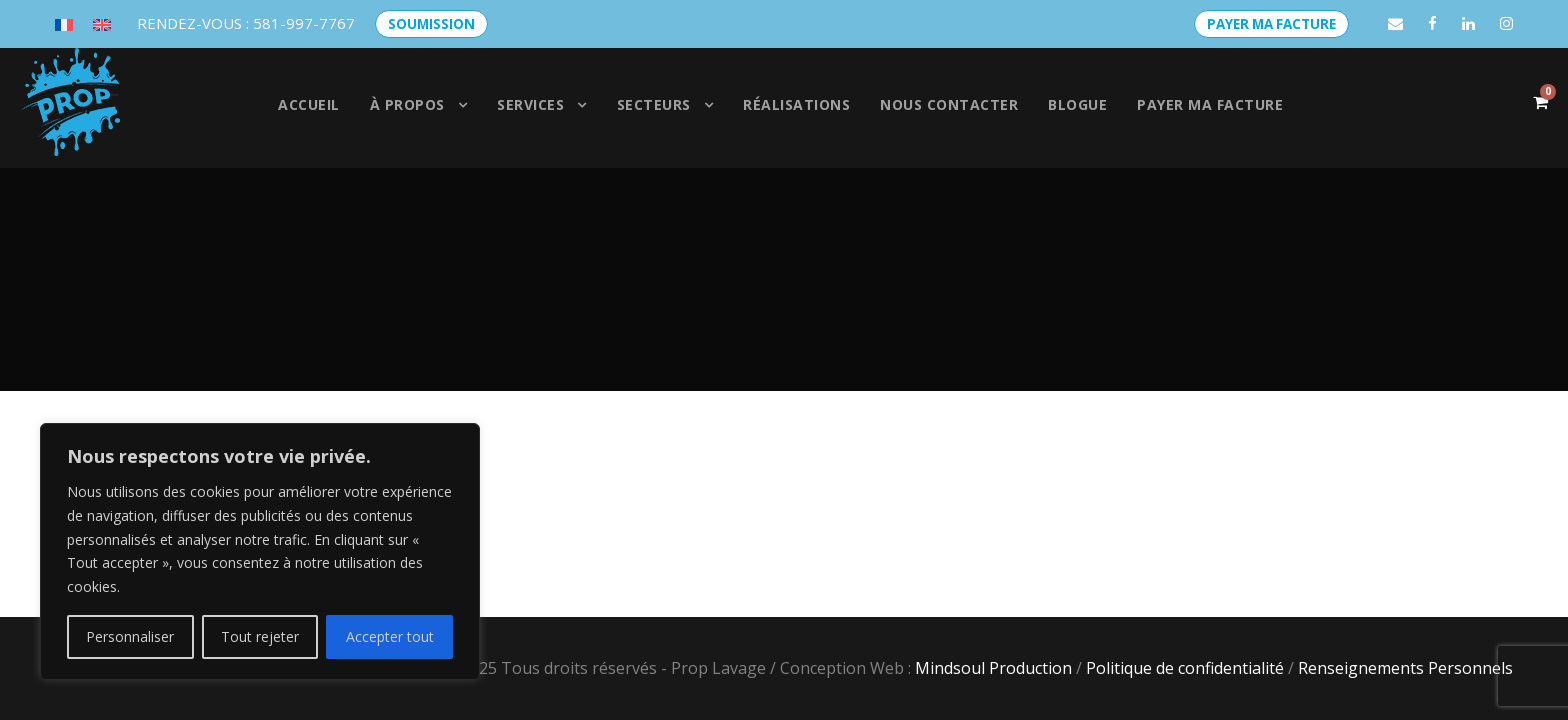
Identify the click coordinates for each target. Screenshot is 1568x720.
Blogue (1077, 104)
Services (530, 104)
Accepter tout (390, 636)
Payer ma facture (1210, 104)
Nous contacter (949, 104)
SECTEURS (654, 104)
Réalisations (796, 104)
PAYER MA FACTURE (1271, 24)
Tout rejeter (260, 636)
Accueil (309, 104)
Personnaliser (130, 636)
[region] (260, 551)
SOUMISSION (431, 24)
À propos (407, 104)
